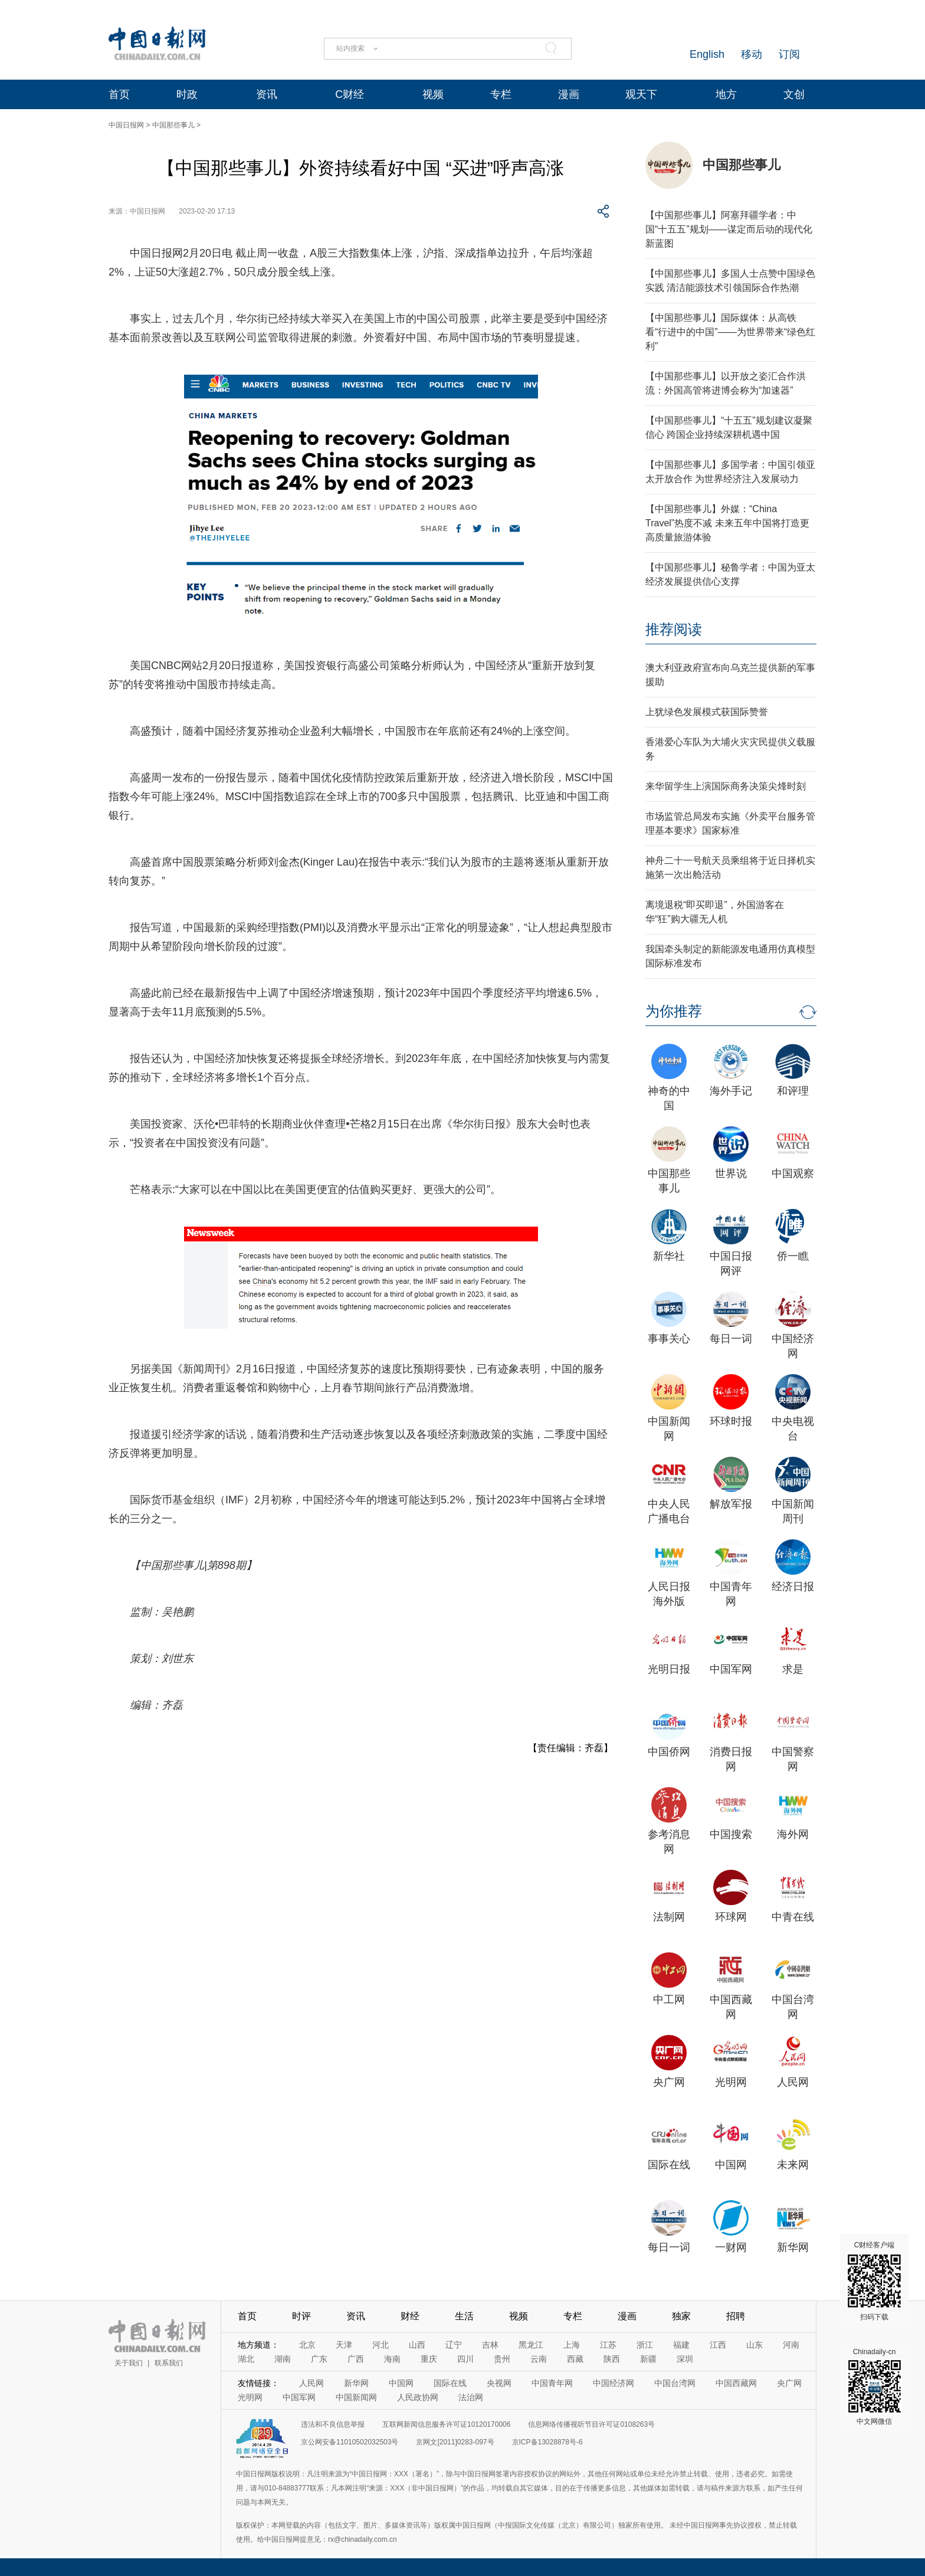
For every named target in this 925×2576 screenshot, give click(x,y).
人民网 (793, 2082)
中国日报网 (126, 125)
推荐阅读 (673, 629)
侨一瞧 (793, 1256)
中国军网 (731, 1669)
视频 (433, 94)
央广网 (669, 2082)
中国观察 (793, 1173)
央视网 (499, 2383)
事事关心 (669, 1339)
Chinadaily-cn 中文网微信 (874, 2387)
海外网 (793, 1834)
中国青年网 (552, 2383)
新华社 (669, 1256)
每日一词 (731, 1339)
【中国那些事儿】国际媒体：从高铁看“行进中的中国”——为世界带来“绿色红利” (730, 332)
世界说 (731, 1173)
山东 (754, 2344)
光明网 (731, 2082)
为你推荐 (673, 1011)
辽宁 (453, 2344)
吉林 (490, 2344)
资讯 (266, 94)
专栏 (500, 94)
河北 (380, 2344)
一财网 (731, 2247)
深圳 (685, 2359)
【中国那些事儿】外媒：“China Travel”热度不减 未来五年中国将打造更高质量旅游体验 (727, 523)
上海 (571, 2344)
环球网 (731, 1917)
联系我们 (169, 2363)
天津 (344, 2344)
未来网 (793, 2165)
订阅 (789, 54)
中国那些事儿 (173, 125)
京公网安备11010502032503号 (349, 2442)
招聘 (735, 2316)
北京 (307, 2344)
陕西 (611, 2359)
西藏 (575, 2359)
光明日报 (669, 1669)
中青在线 (793, 1917)
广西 (355, 2359)
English (707, 54)
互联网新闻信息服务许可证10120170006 (446, 2424)
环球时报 (731, 1421)
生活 (464, 2316)
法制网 (669, 1917)
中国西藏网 (736, 2383)
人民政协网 (417, 2397)
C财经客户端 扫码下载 (874, 2281)
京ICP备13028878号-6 (547, 2442)
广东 (319, 2359)
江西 (718, 2344)
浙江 (645, 2344)
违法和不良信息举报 (333, 2424)
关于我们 (128, 2363)
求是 (792, 1669)
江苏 (608, 2344)
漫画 (568, 94)
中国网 (731, 2165)
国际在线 (669, 2165)
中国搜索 (731, 1834)
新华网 (793, 2247)
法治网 (470, 2397)
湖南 (282, 2359)
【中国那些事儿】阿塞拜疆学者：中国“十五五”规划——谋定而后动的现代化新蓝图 (728, 229)
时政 (187, 94)
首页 (119, 94)
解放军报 (731, 1504)
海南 (392, 2359)
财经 (410, 2316)
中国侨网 (669, 1752)
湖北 (246, 2359)
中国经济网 (613, 2383)
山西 (417, 2344)
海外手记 (731, 1091)
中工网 (669, 1999)
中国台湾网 (675, 2383)
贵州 (502, 2359)
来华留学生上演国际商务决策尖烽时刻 (725, 786)
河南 (791, 2344)
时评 (301, 2316)
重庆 (429, 2359)
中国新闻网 (356, 2397)
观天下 (641, 94)
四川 (465, 2359)
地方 (726, 94)
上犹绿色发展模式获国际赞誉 (706, 712)
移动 (751, 54)
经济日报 (793, 1586)
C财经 (349, 94)
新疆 (648, 2359)
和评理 (793, 1091)
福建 (681, 2344)
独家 (681, 2316)
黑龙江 (531, 2344)
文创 (794, 94)
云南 (538, 2359)
